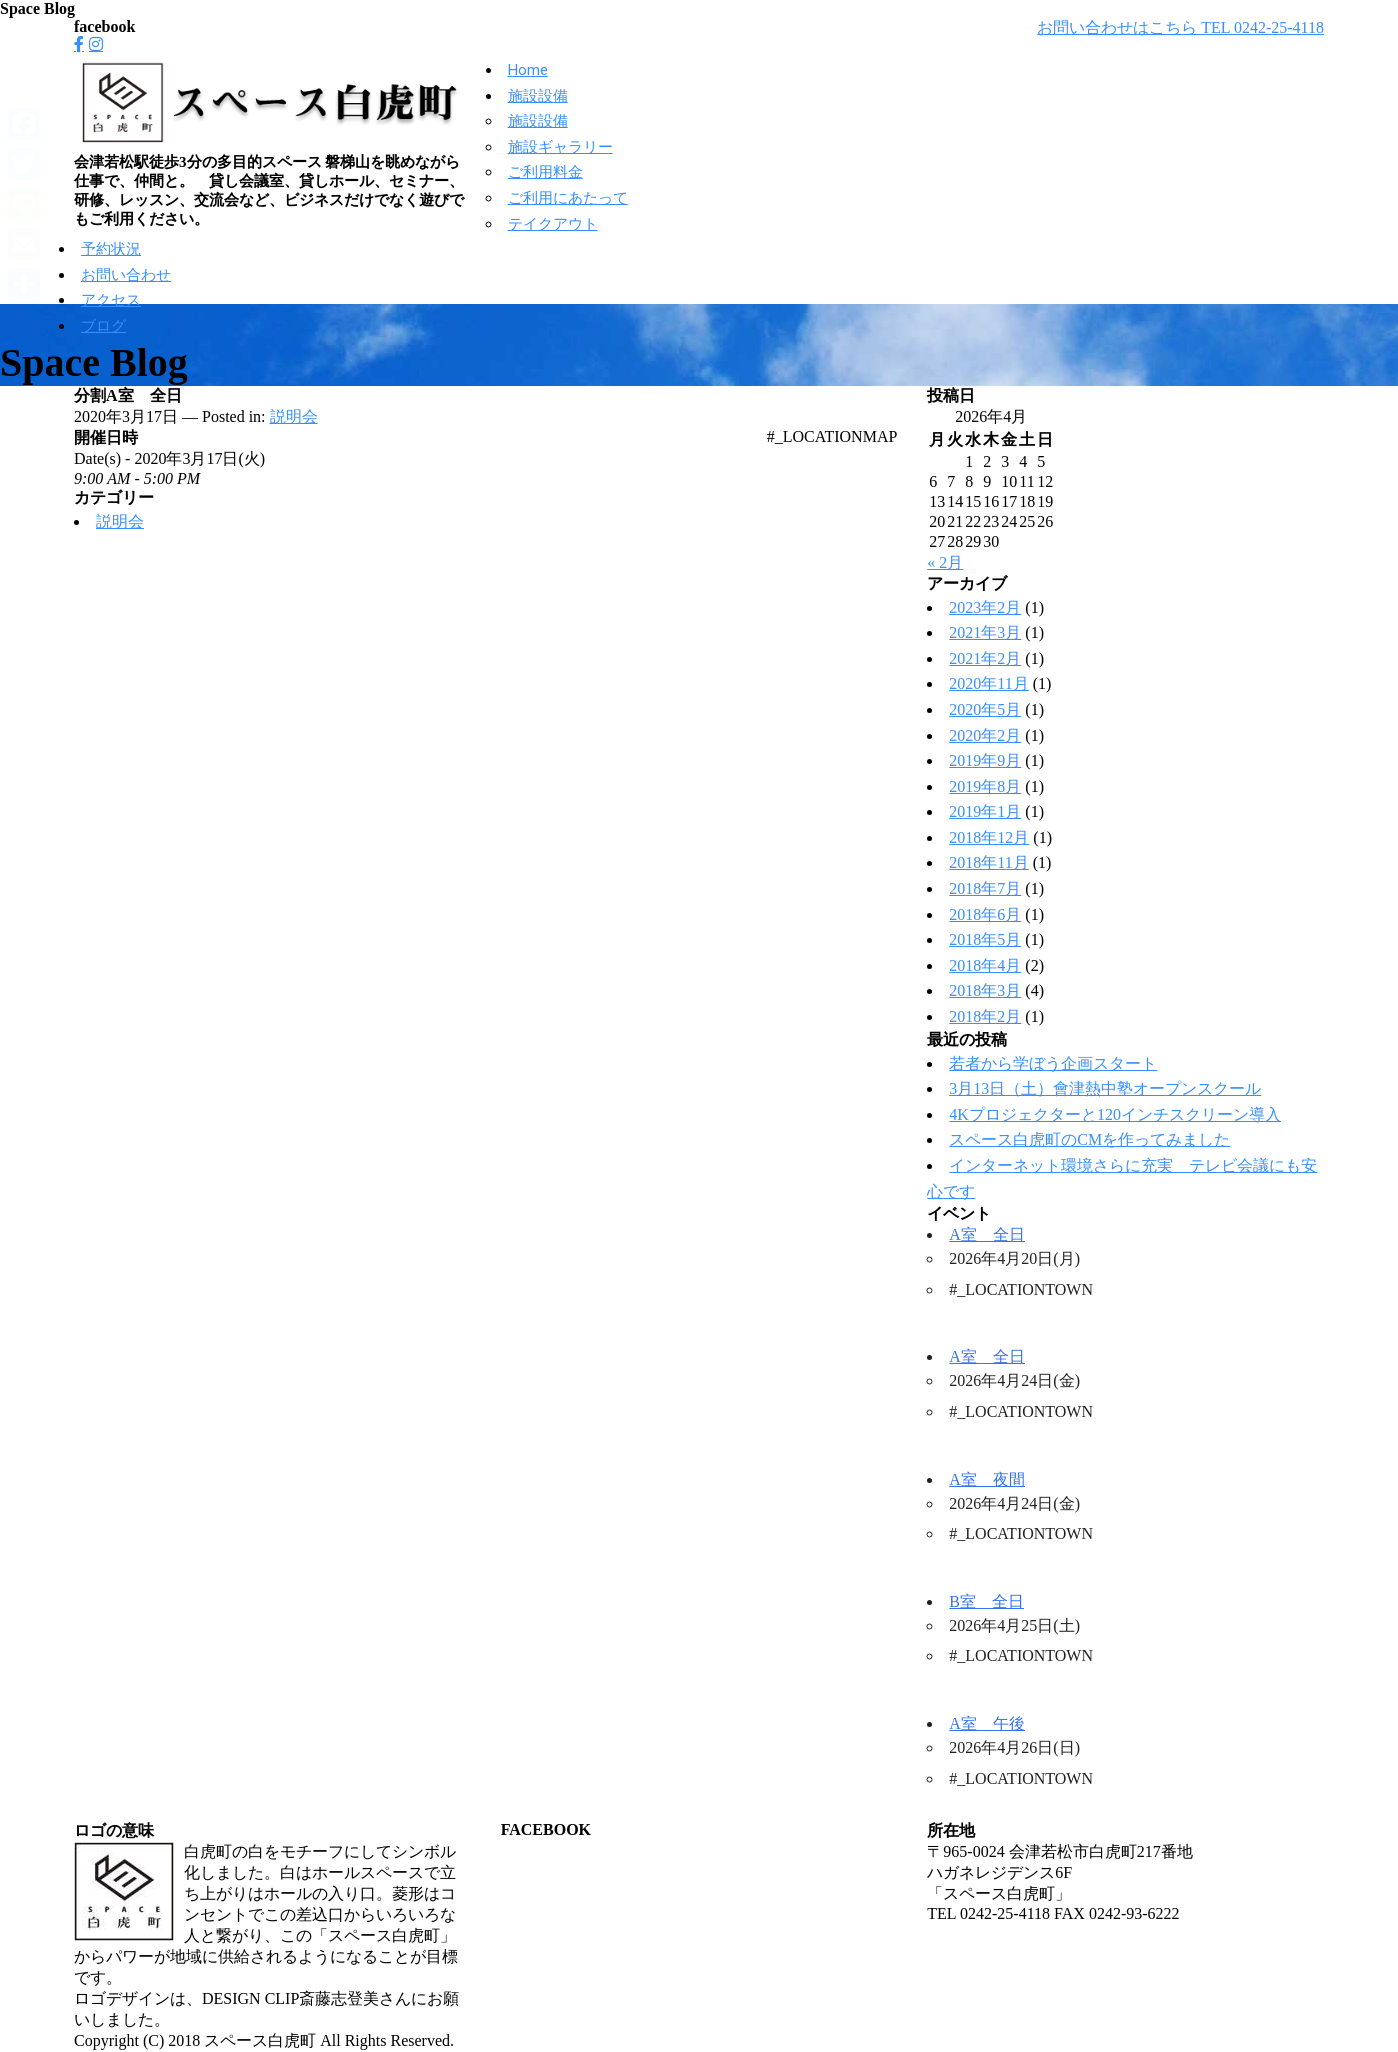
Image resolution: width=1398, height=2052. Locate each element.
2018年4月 (985, 965)
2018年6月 (985, 914)
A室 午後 (987, 1723)
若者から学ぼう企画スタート (1053, 1063)
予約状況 (111, 249)
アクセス (111, 300)
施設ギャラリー (560, 147)
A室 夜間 (987, 1479)
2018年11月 (988, 862)
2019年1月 (985, 811)
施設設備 (538, 96)
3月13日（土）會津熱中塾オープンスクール (1105, 1088)
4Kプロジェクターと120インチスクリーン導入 (1115, 1114)
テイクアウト (553, 224)
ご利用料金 (545, 172)
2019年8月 (985, 786)
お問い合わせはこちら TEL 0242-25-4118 (1180, 27)
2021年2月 (985, 658)
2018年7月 (985, 888)
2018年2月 (985, 1016)
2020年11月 (988, 683)
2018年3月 (985, 990)
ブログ (103, 326)
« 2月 (945, 562)
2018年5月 (985, 939)
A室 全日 (987, 1234)
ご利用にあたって (568, 198)
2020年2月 (985, 735)
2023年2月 (985, 607)
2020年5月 (985, 709)
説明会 (294, 416)
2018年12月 (989, 837)
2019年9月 (985, 760)
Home (528, 70)
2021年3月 (985, 632)
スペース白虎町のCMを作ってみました (1089, 1139)
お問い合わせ (126, 275)
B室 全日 (986, 1601)
